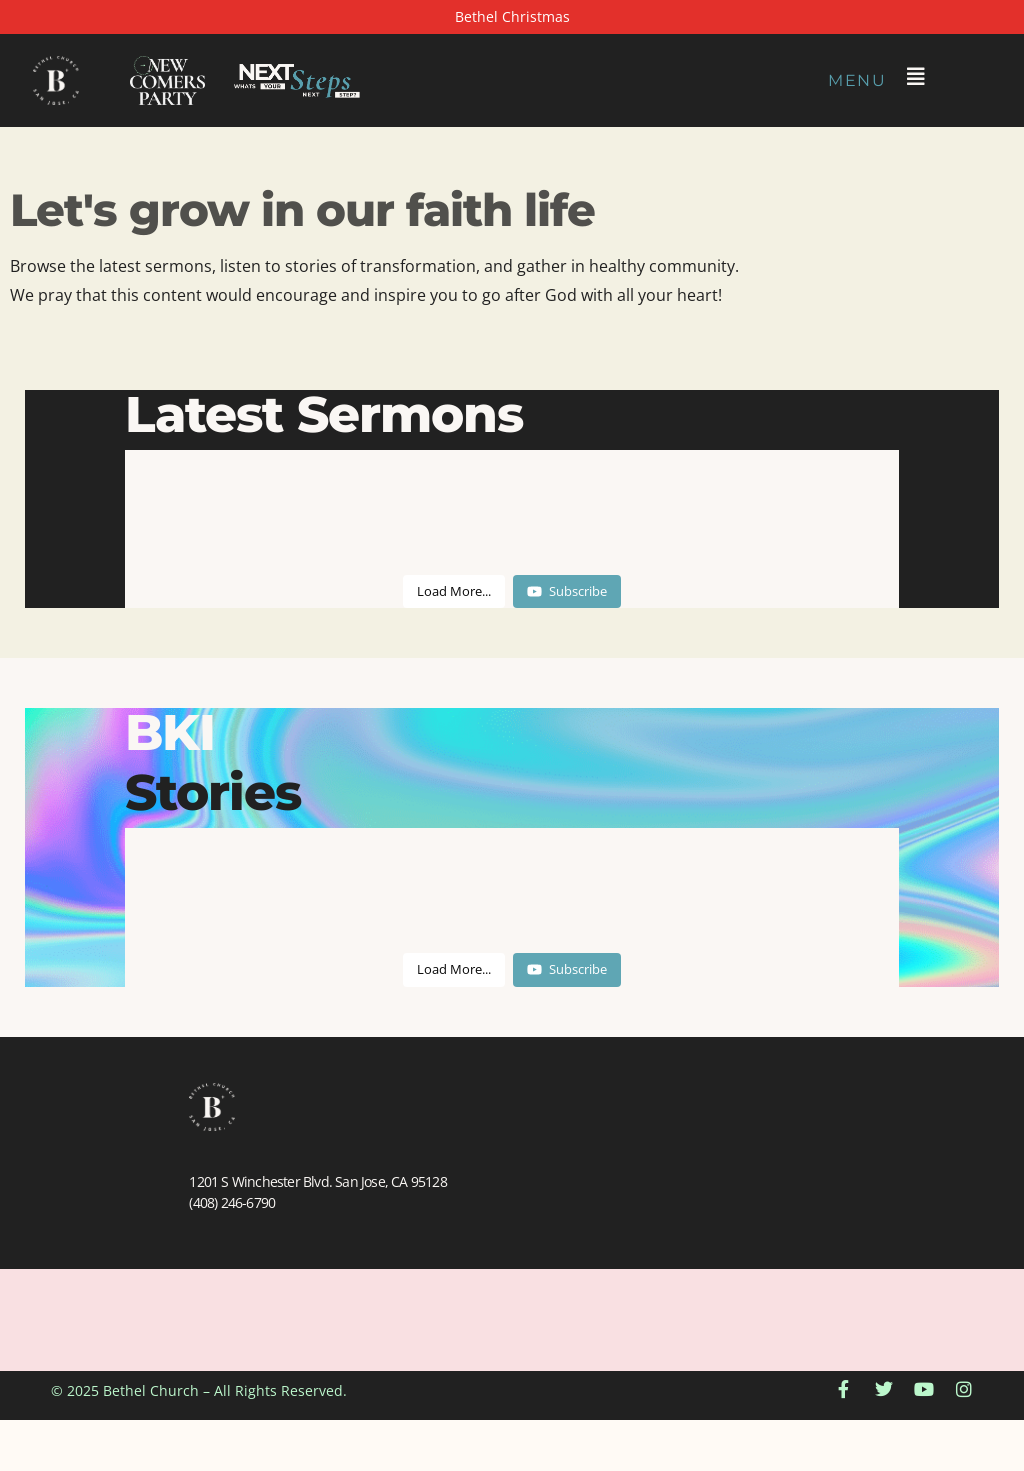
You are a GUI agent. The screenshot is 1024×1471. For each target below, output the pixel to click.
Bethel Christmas (512, 16)
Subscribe (567, 591)
